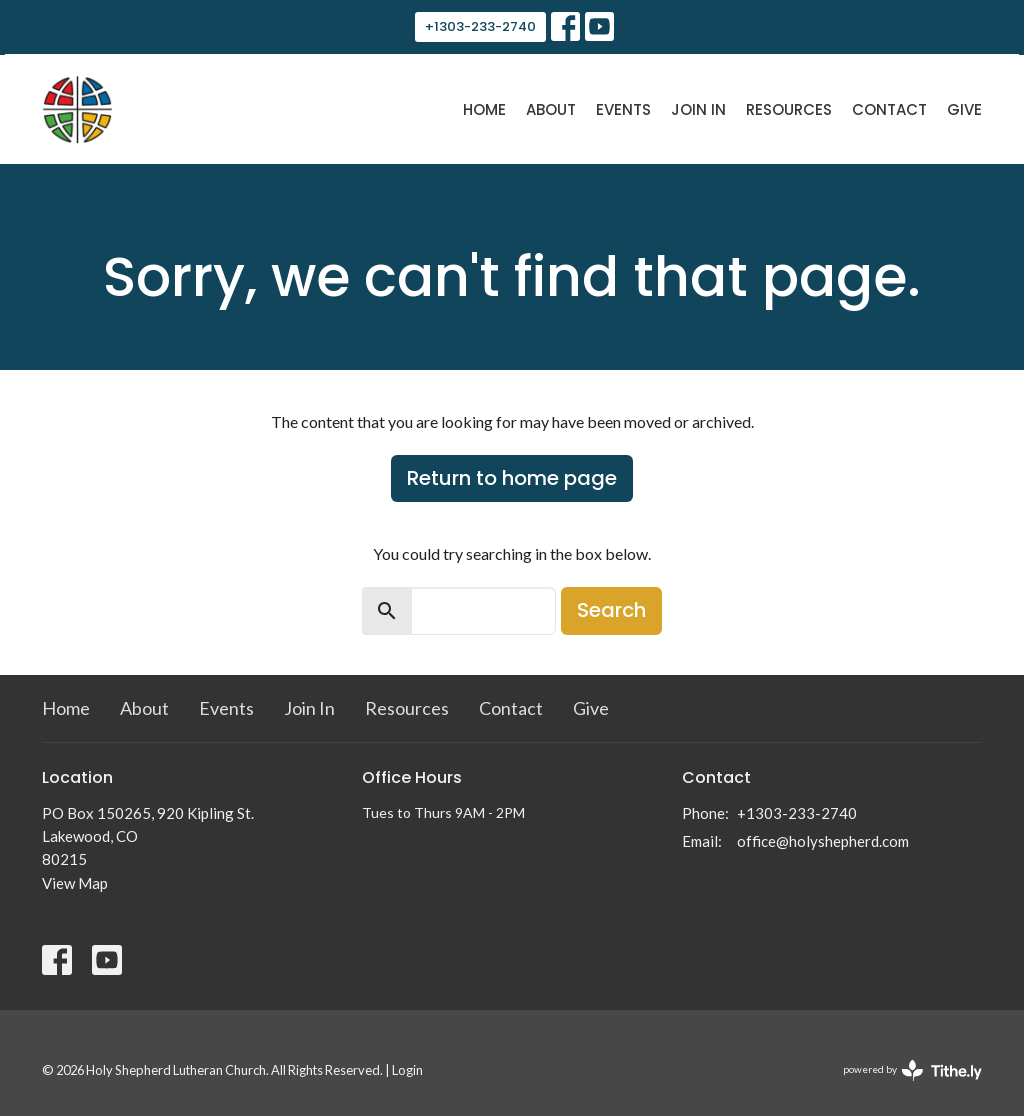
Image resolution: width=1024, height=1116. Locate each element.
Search (611, 610)
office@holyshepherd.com (823, 841)
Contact (889, 109)
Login (407, 1070)
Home (484, 109)
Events (623, 109)
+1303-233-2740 (480, 26)
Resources (789, 109)
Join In (698, 109)
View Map (75, 883)
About (551, 109)
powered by (912, 1070)
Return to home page (512, 478)
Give (964, 109)
